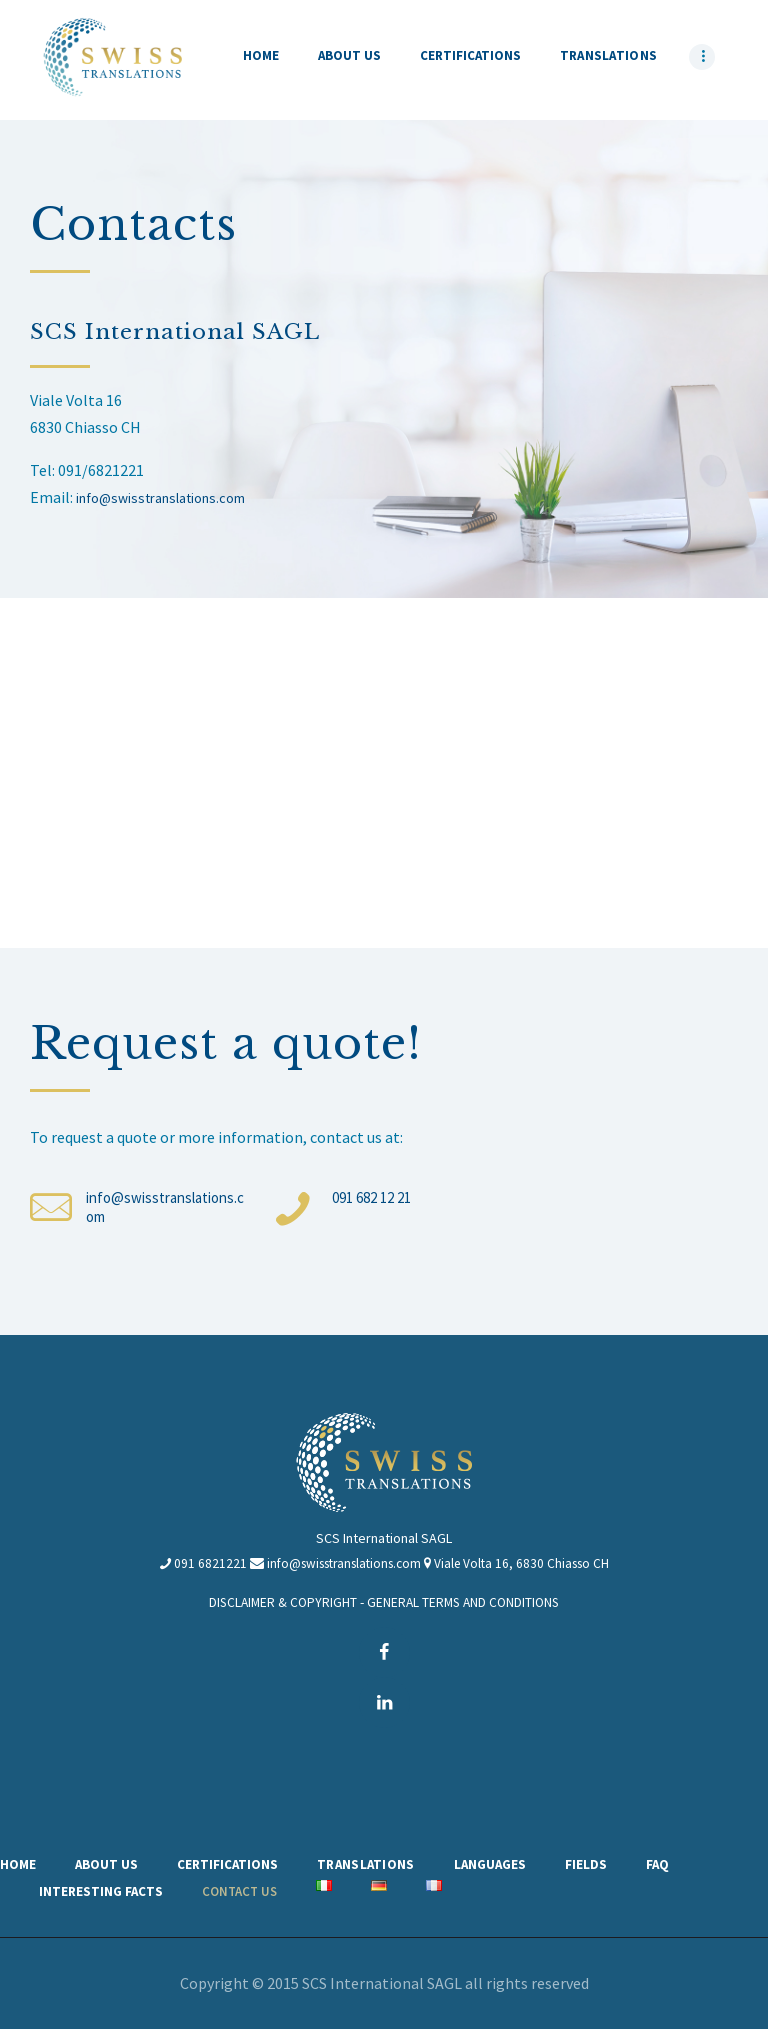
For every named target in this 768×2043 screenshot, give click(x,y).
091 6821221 (201, 1574)
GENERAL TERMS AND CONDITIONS (465, 1613)
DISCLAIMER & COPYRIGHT (280, 1613)
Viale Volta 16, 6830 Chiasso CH (529, 1574)
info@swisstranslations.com (174, 497)
